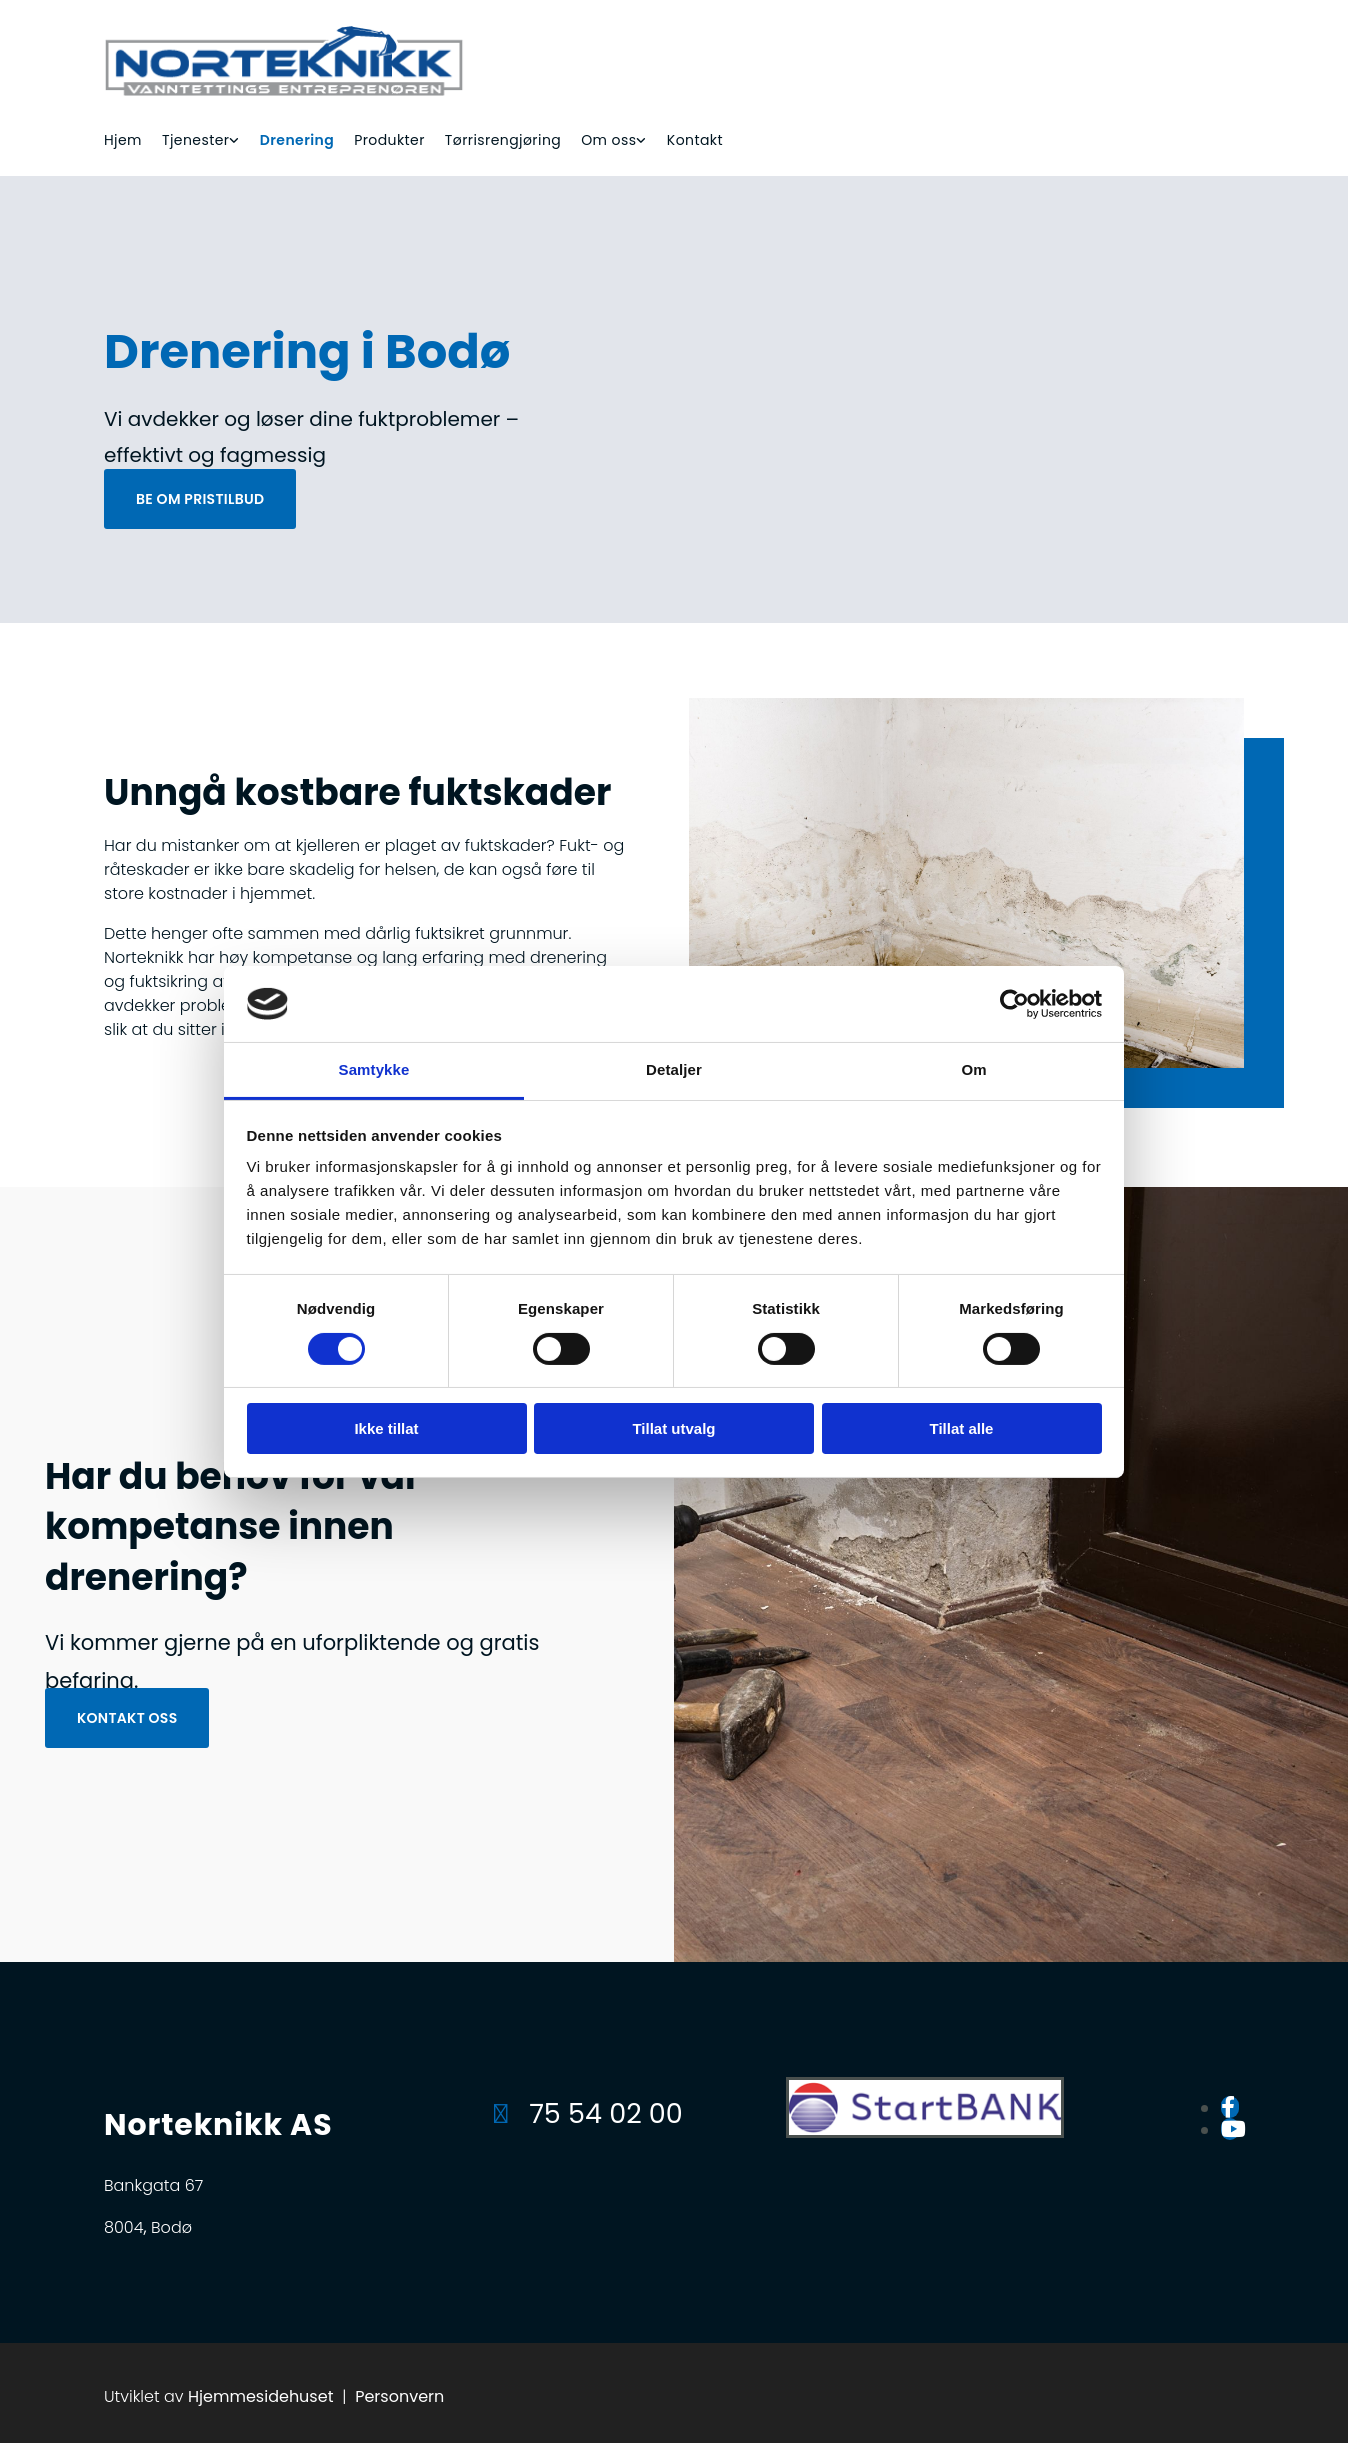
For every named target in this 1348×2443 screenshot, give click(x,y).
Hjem (123, 140)
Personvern (399, 2396)
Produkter (389, 140)
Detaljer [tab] (674, 1069)
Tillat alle (962, 1428)
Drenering (297, 140)
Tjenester (195, 140)
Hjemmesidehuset (260, 2396)
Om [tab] (973, 1069)
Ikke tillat (386, 1428)
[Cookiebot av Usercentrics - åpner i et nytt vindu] (1014, 1004)
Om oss (608, 140)
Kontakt (695, 140)
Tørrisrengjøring (503, 140)
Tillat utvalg (673, 1428)
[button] (200, 499)
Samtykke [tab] (374, 1069)
